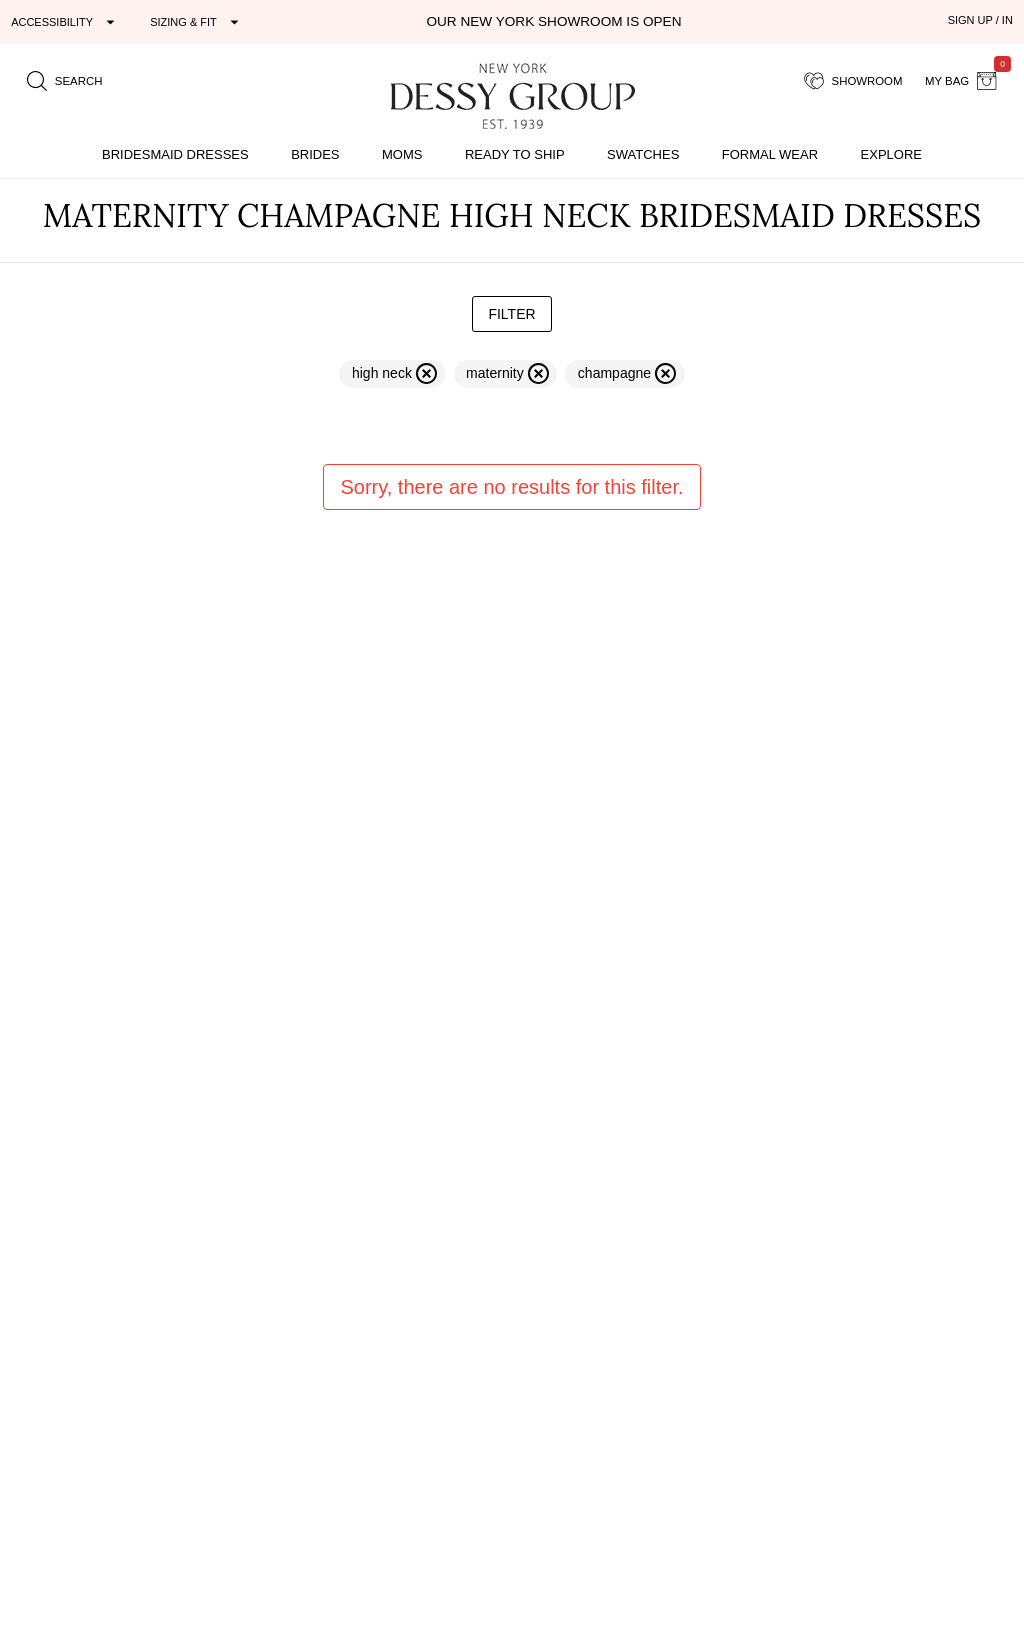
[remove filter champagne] (624, 374)
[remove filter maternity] (506, 374)
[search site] (65, 81)
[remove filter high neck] (392, 374)
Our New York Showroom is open (553, 21)
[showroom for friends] (853, 81)
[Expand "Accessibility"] (65, 22)
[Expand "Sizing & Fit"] (197, 22)
